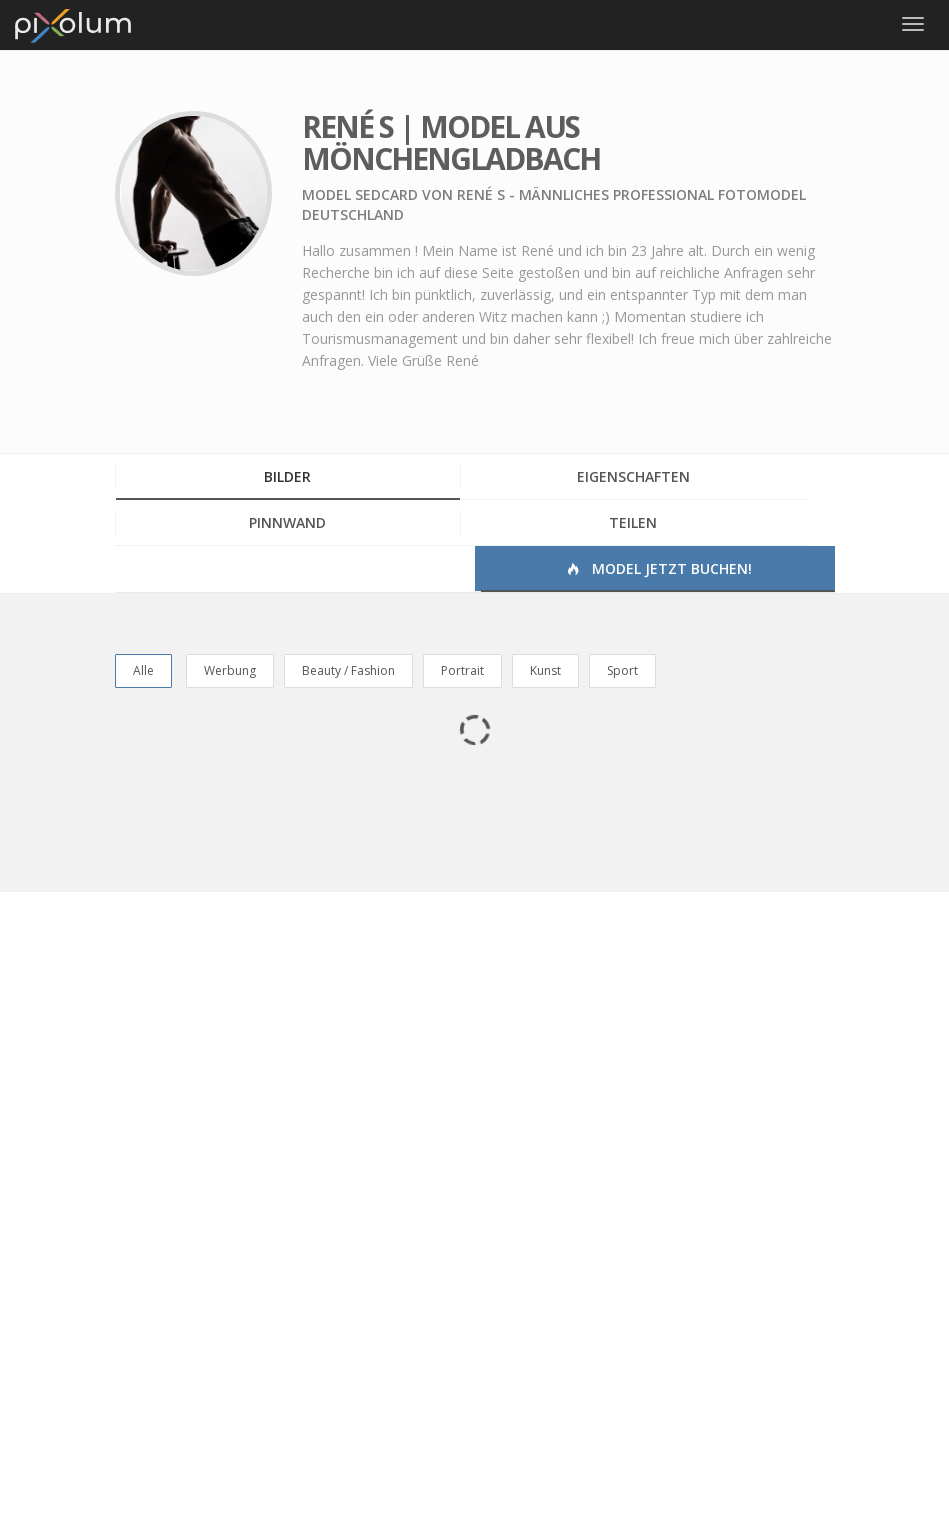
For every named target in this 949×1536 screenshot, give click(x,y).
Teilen (633, 522)
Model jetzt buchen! (657, 568)
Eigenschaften (633, 476)
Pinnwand (287, 522)
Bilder (287, 476)
